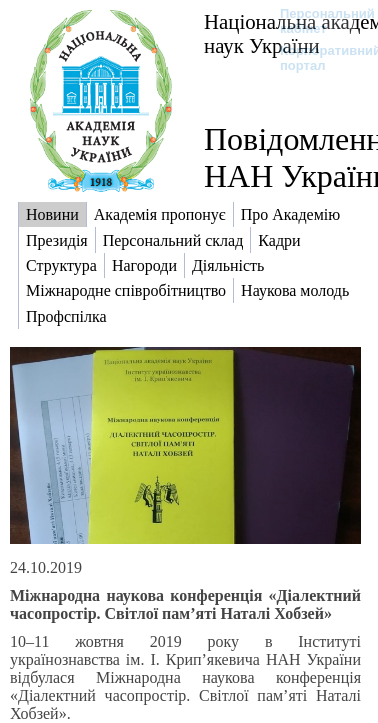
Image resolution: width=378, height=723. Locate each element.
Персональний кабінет (317, 21)
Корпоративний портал (317, 58)
